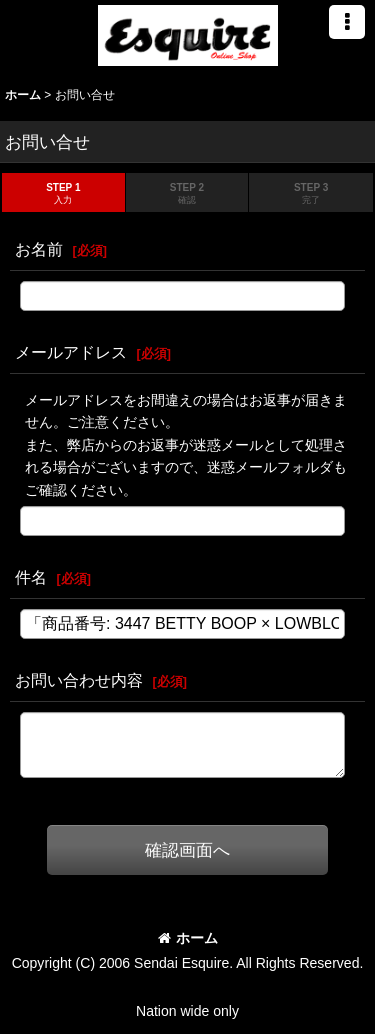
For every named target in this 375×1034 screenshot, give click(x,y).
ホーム (188, 938)
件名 (31, 577)
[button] (347, 22)
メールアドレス (71, 352)
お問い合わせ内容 (79, 680)
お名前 (39, 249)
